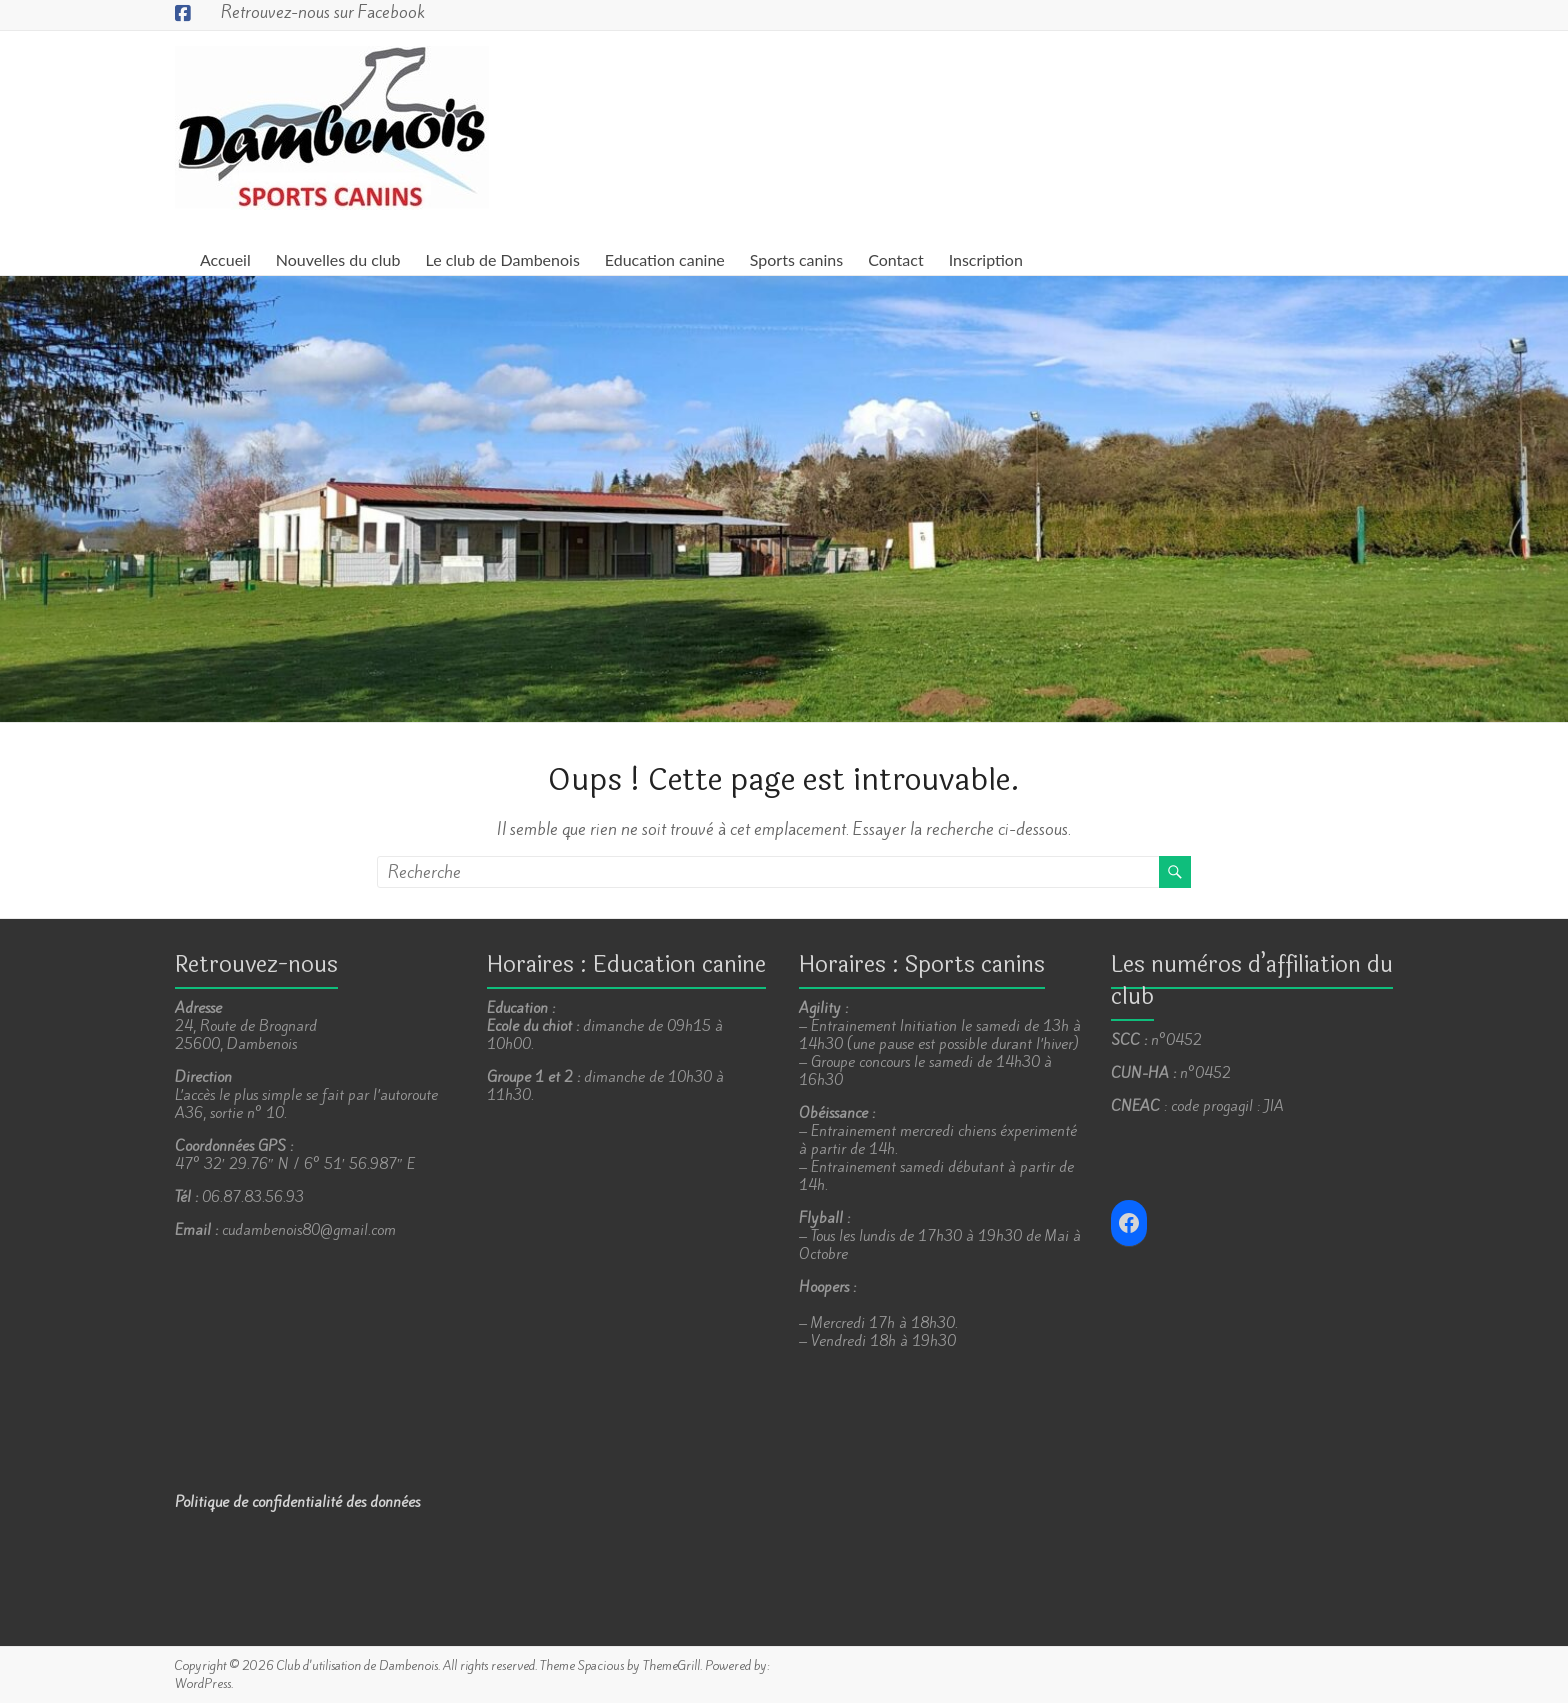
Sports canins (796, 259)
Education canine (665, 259)
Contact (895, 259)
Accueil (225, 259)
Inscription (986, 259)
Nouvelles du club (338, 259)
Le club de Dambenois (503, 259)
